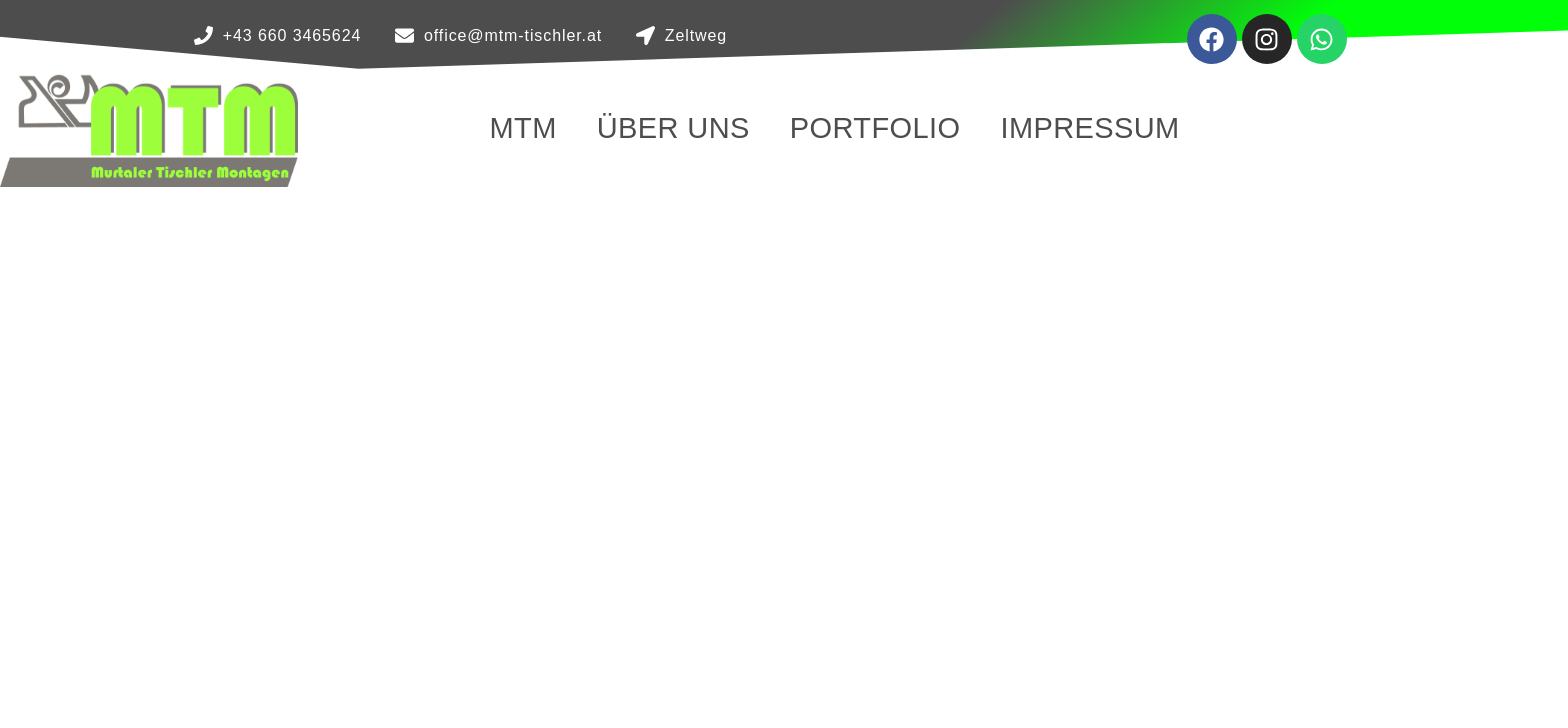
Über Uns (673, 128)
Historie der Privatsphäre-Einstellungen (1122, 508)
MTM (522, 128)
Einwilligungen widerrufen (1074, 554)
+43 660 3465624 (328, 569)
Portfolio (875, 128)
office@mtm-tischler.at (358, 600)
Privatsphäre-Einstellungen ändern (1105, 462)
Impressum (1089, 128)
